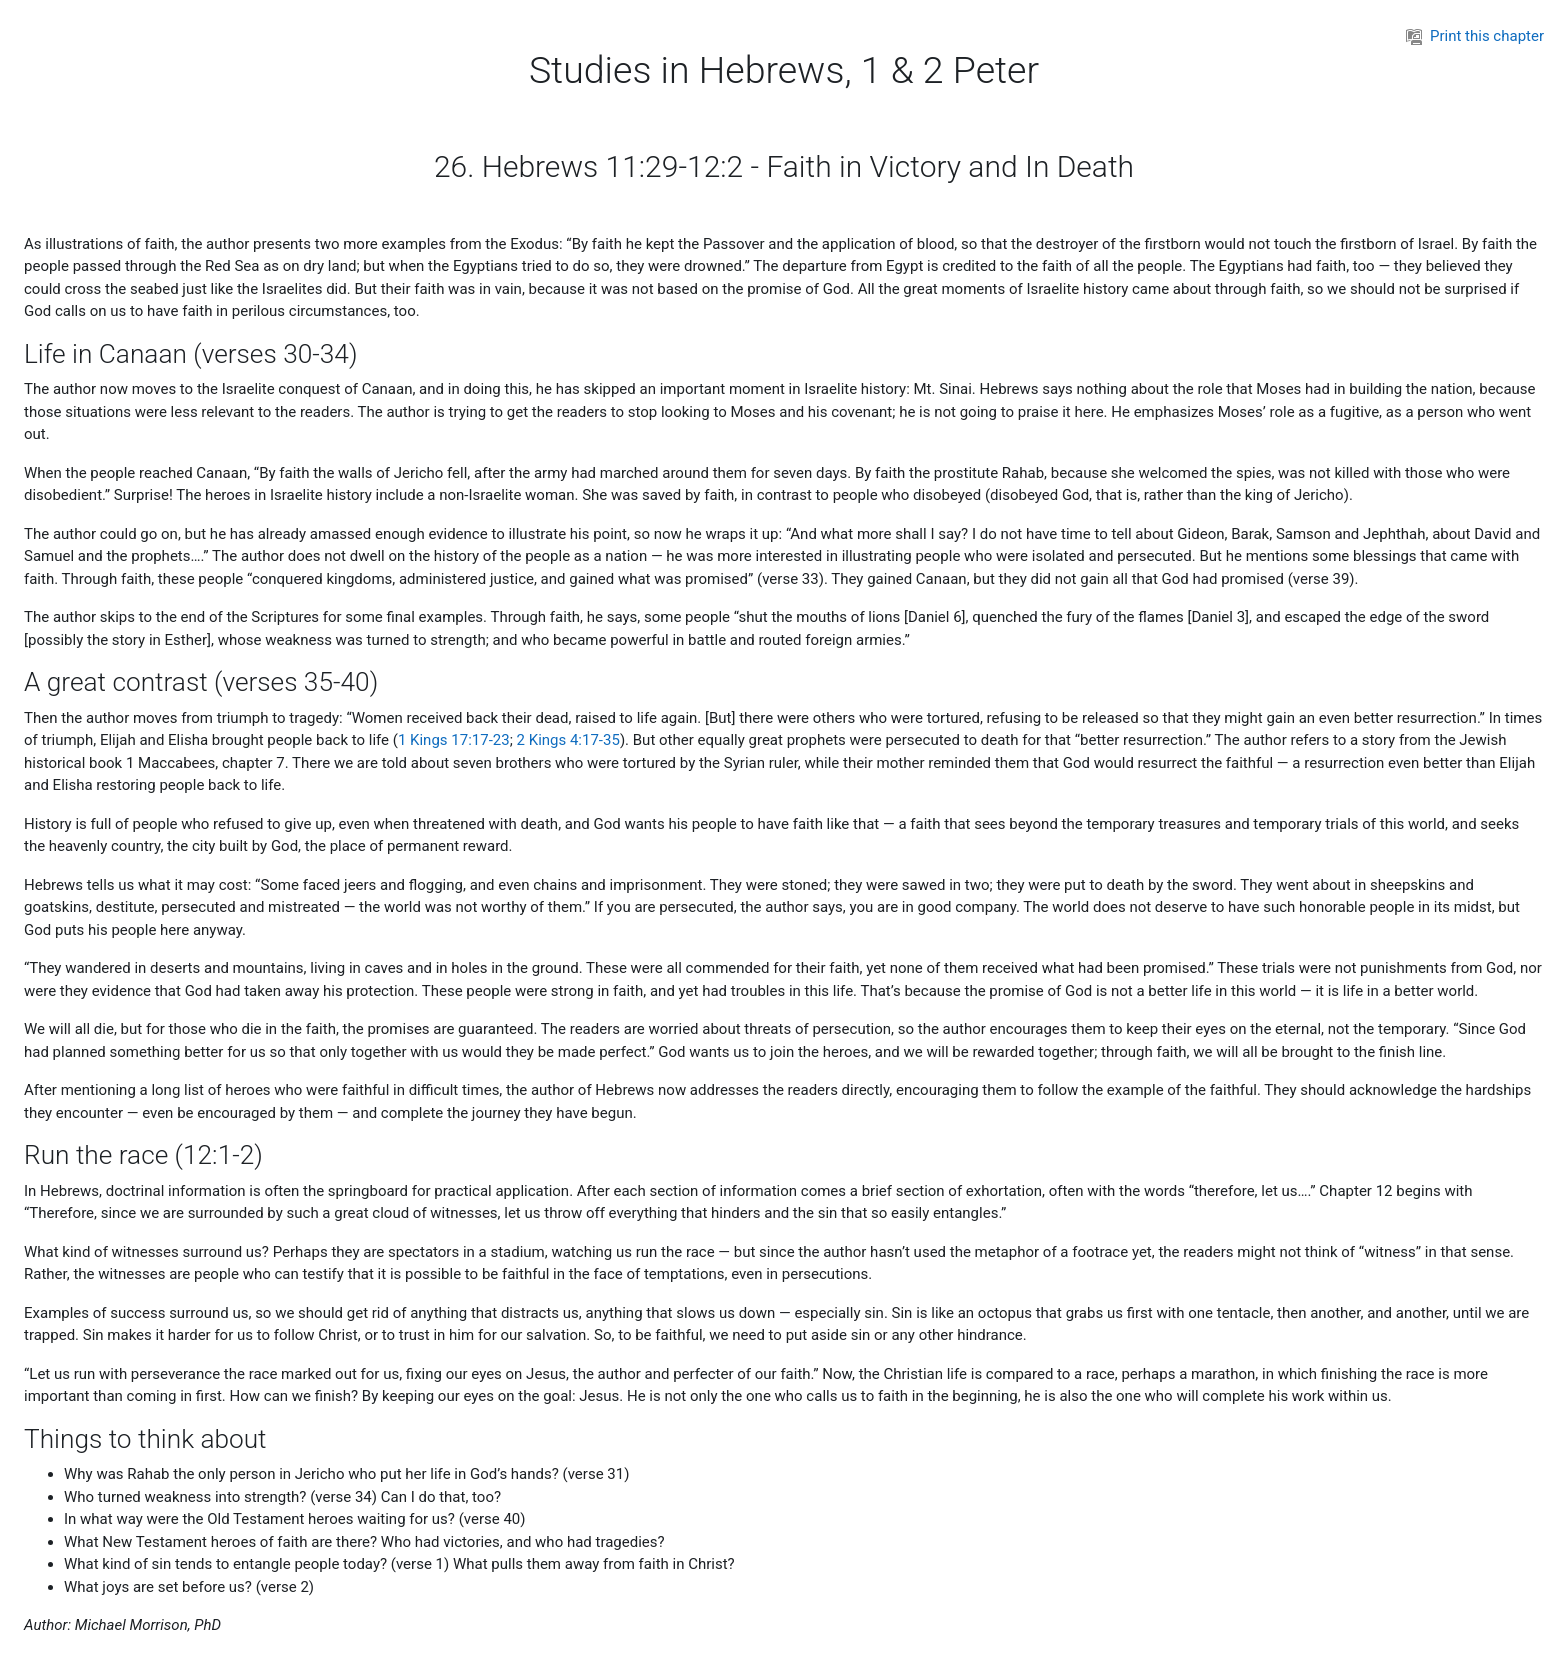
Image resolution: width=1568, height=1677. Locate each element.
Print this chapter (1475, 36)
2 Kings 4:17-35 (568, 740)
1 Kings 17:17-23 (454, 740)
